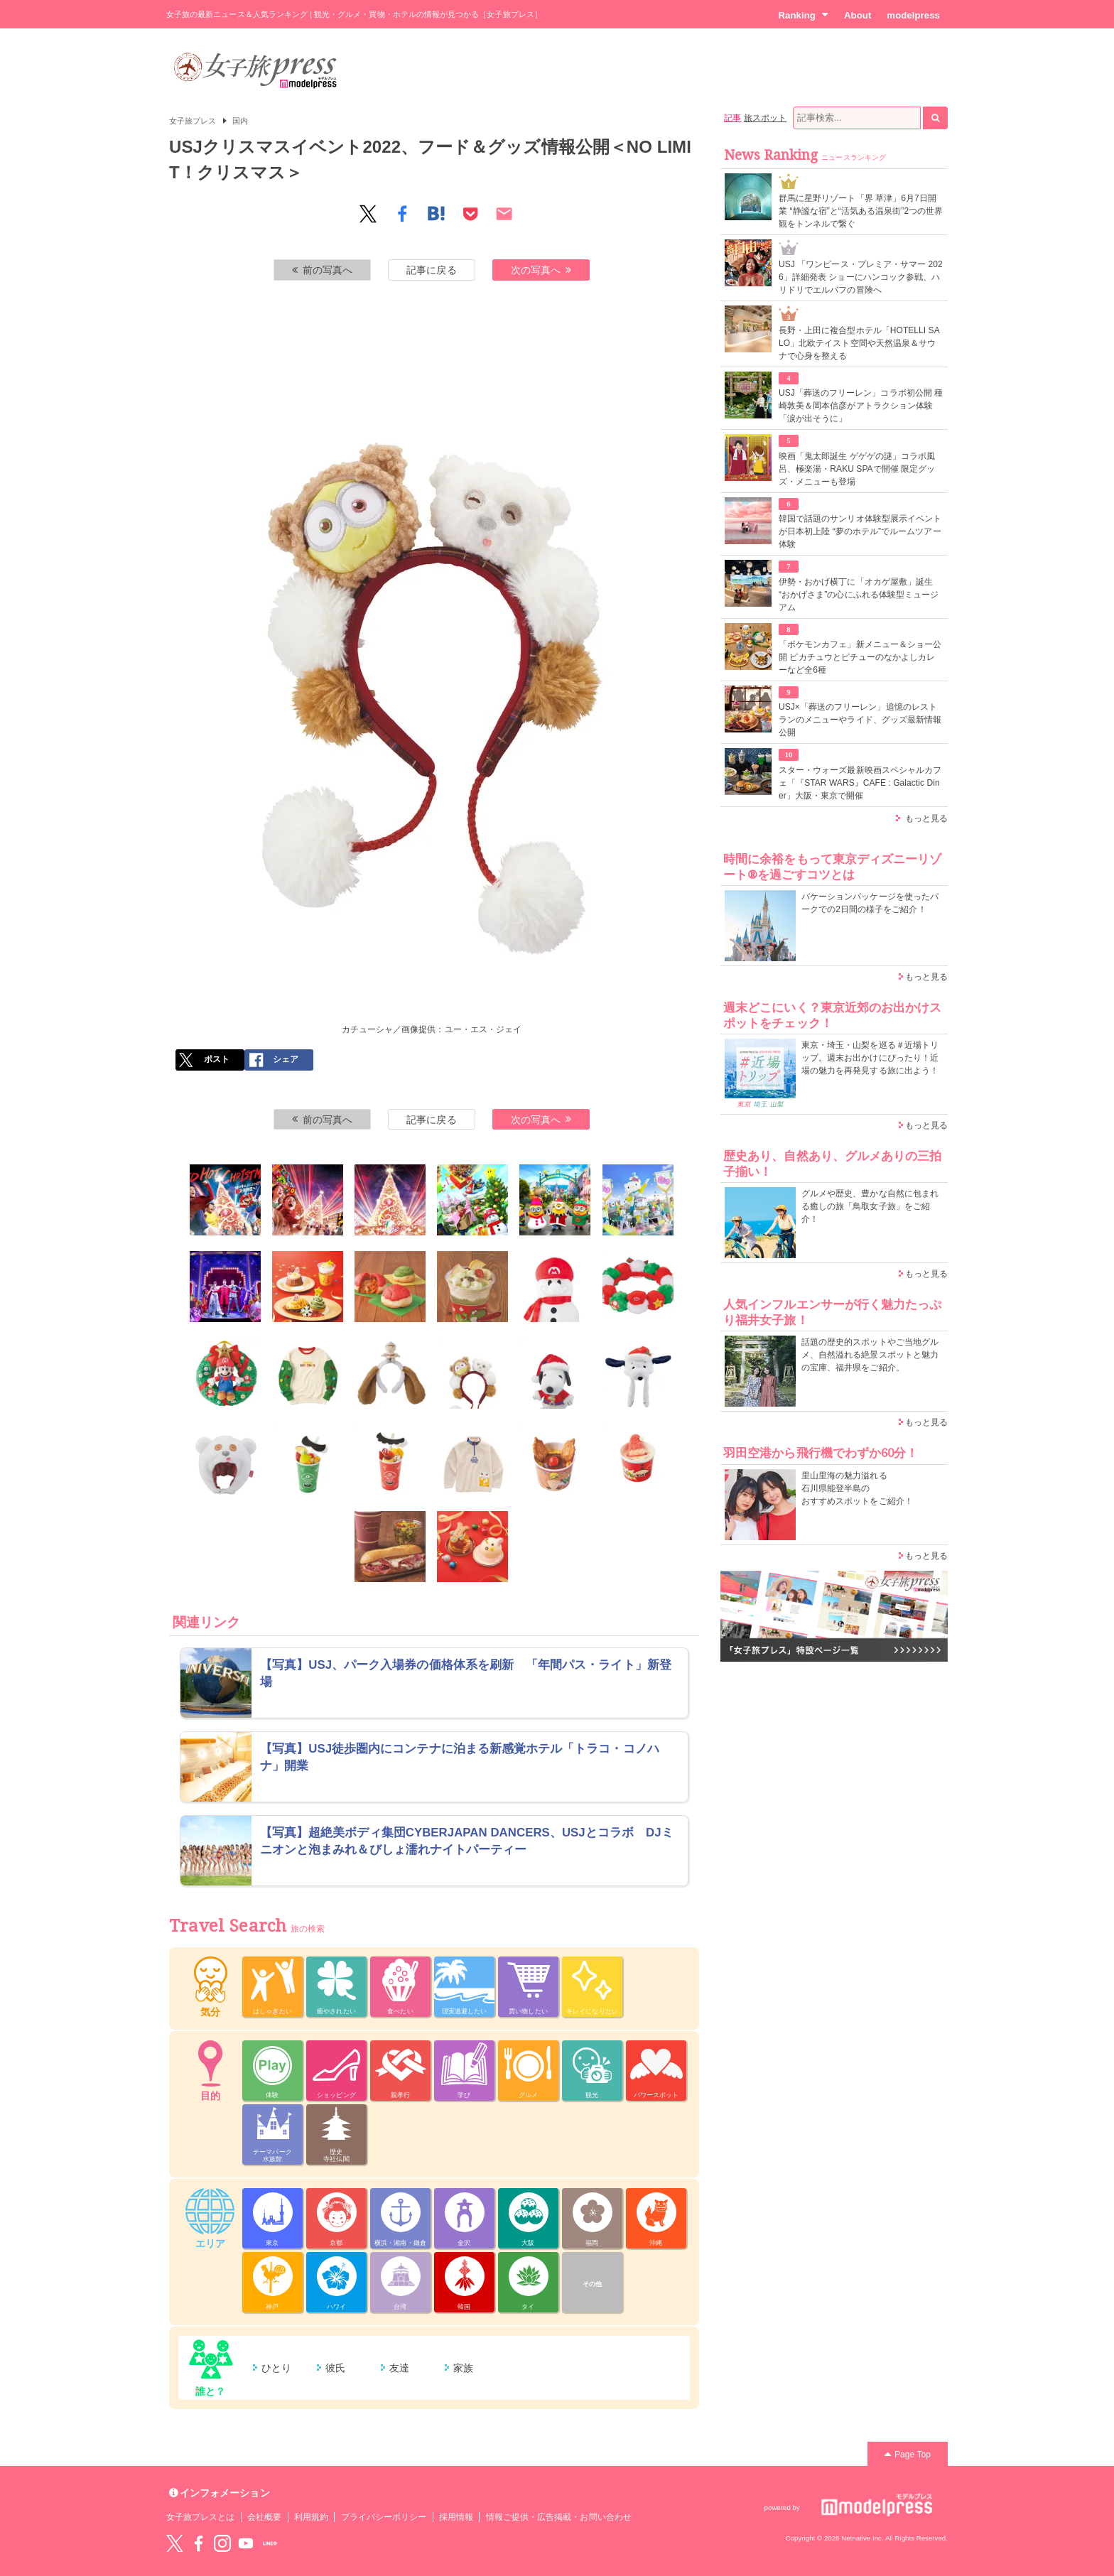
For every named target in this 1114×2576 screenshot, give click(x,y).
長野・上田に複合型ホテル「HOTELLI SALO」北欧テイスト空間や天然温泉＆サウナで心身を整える (859, 343)
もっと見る (926, 818)
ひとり (276, 2368)
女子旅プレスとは (200, 2517)
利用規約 (311, 2517)
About (857, 15)
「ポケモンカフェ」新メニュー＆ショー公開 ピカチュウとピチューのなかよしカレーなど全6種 (860, 657)
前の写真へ (322, 270)
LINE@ (269, 2543)
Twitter (174, 2543)
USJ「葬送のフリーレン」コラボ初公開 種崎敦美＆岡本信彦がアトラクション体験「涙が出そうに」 (861, 405)
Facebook (198, 2543)
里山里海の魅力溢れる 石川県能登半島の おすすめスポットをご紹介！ (857, 1488)
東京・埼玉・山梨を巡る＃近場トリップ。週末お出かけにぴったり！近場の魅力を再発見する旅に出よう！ (870, 1058)
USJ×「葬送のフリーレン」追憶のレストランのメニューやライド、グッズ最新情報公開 (860, 719)
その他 (592, 2284)
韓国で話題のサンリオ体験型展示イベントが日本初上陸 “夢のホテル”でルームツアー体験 (860, 531)
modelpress (913, 15)
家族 (463, 2368)
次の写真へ (541, 270)
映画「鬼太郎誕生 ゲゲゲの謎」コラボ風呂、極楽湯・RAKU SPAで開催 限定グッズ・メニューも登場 (857, 469)
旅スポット (765, 118)
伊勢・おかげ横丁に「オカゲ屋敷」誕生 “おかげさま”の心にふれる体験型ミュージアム (859, 594)
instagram (222, 2543)
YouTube (245, 2543)
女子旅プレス (192, 121)
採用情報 (456, 2517)
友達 (399, 2368)
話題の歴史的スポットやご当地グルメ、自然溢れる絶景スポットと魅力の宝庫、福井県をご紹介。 (870, 1355)
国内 (240, 121)
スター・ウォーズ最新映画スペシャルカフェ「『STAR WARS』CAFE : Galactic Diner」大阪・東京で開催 (860, 783)
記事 (732, 118)
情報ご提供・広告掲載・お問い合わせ (559, 2517)
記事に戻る (431, 270)
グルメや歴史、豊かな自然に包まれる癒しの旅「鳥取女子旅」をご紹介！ (870, 1206)
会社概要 (264, 2517)
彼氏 (335, 2368)
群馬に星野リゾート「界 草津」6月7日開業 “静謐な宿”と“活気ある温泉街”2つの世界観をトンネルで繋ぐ (861, 211)
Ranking (803, 15)
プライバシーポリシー (384, 2517)
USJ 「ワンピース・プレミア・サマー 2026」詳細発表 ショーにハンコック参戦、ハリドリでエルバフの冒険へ (861, 277)
